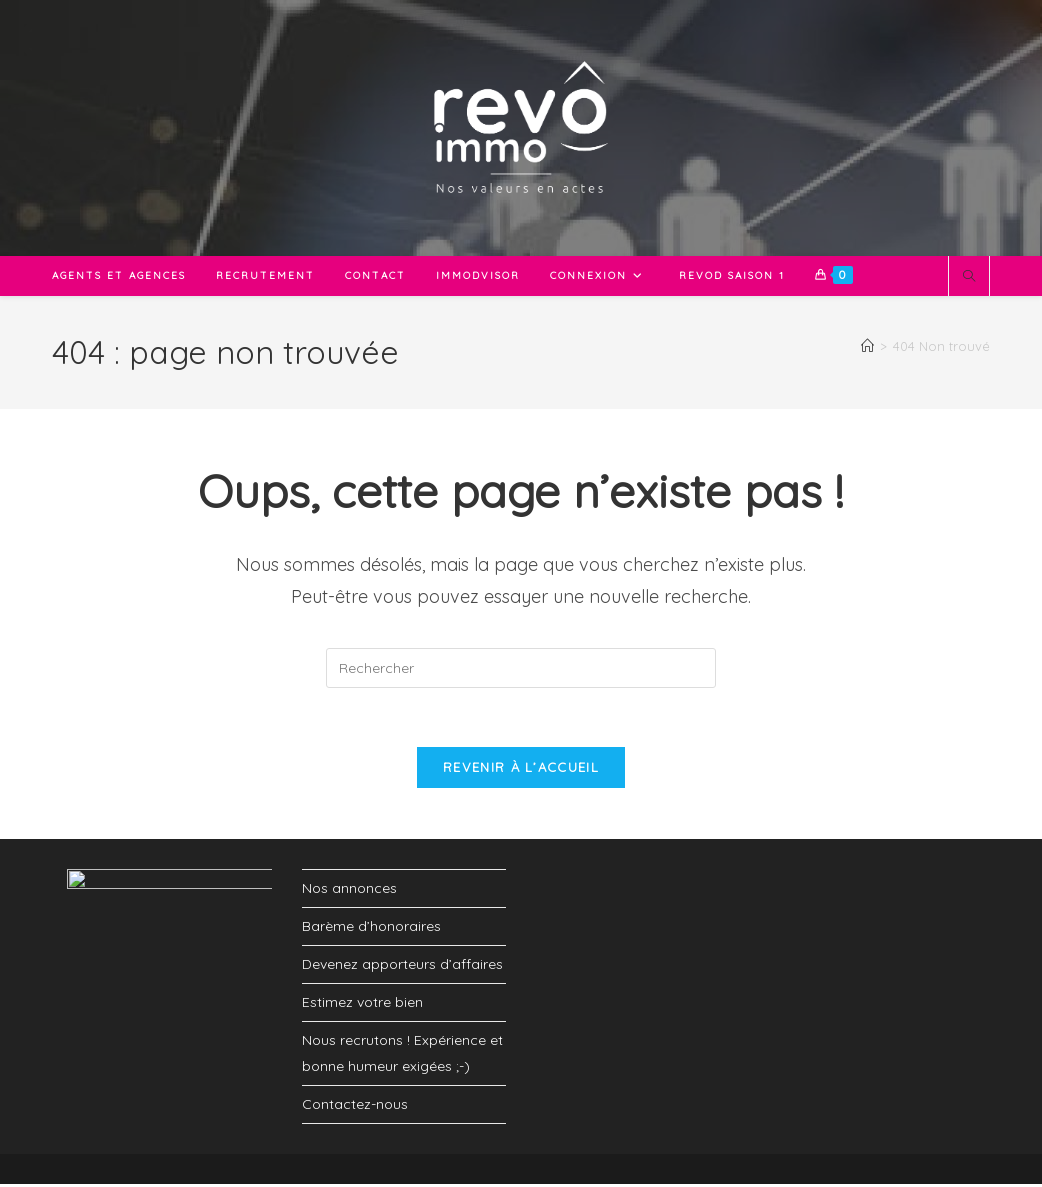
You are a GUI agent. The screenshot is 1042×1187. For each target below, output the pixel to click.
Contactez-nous (355, 1106)
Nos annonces (349, 890)
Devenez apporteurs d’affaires (402, 967)
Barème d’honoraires (371, 929)
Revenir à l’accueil (521, 769)
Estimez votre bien (362, 1005)
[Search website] (969, 277)
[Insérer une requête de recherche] (521, 668)
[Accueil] (867, 346)
